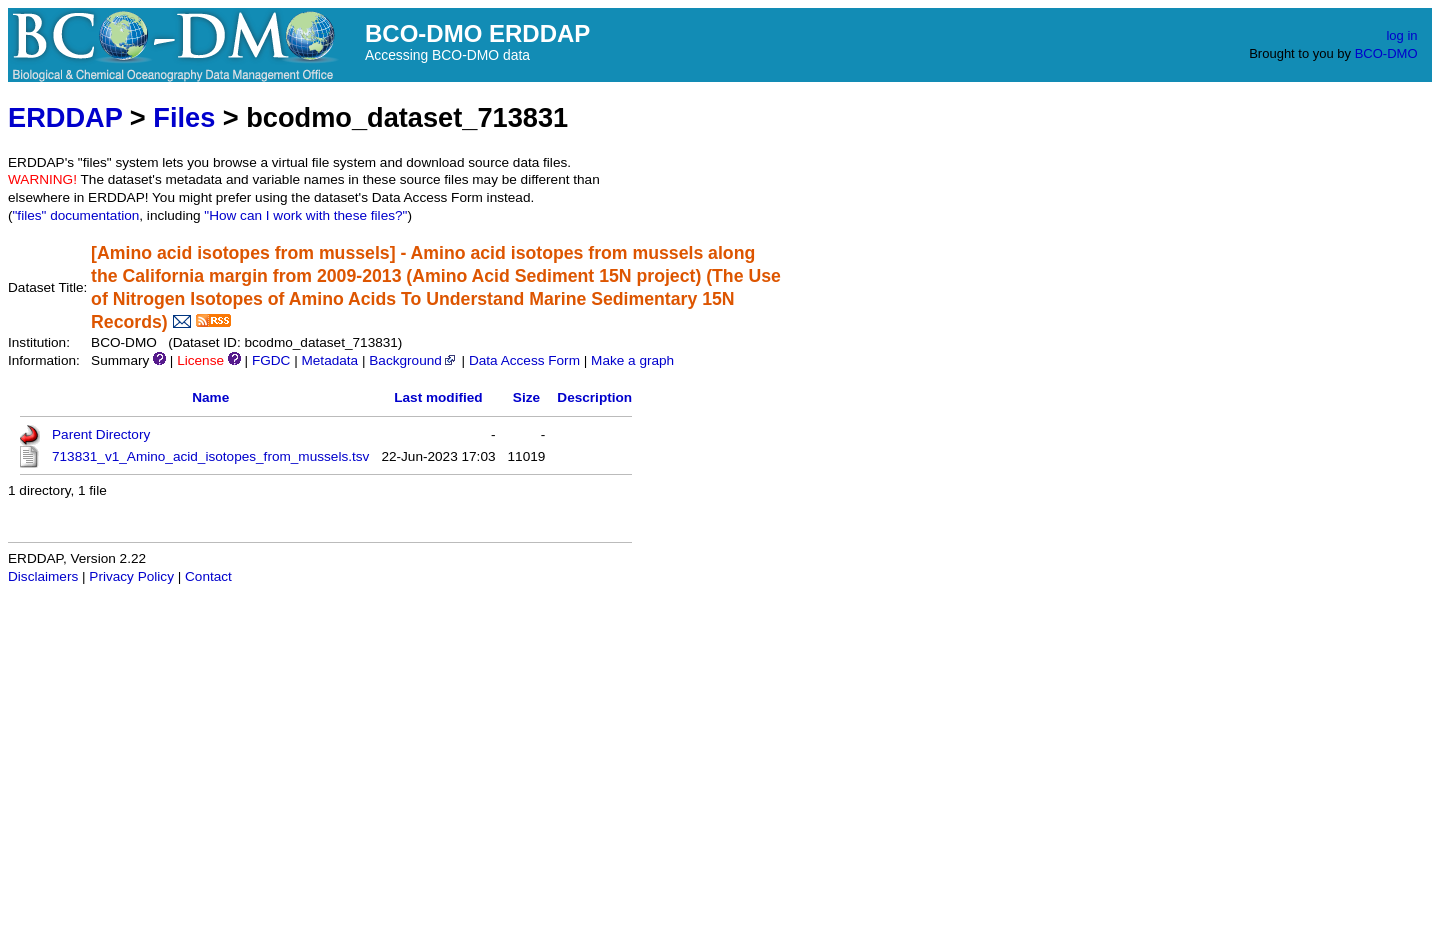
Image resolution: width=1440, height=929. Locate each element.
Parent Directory (101, 434)
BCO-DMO (1386, 53)
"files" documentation (76, 215)
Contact (208, 576)
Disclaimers (43, 576)
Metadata (329, 360)
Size (526, 397)
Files (184, 117)
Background (413, 360)
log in (1401, 35)
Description (594, 397)
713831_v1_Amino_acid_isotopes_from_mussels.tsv (210, 456)
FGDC (271, 360)
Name (210, 397)
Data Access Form (524, 360)
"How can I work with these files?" (305, 215)
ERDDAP (65, 117)
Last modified (438, 397)
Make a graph (632, 360)
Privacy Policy (131, 576)
